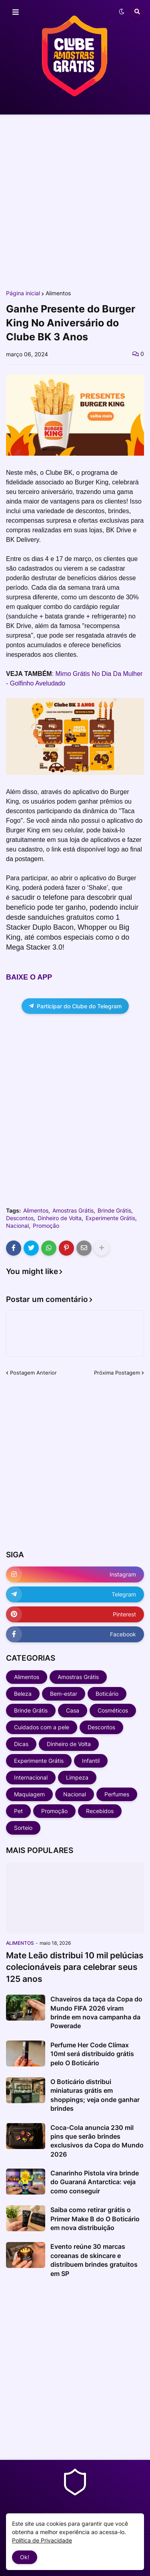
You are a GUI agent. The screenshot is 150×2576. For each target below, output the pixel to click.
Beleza (23, 1693)
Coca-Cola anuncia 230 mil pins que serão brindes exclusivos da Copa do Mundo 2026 (97, 2141)
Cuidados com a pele (41, 1727)
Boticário (107, 1693)
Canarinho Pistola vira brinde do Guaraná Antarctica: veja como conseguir (94, 2182)
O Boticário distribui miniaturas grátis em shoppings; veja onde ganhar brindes (95, 2095)
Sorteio (23, 1827)
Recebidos (100, 1811)
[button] (15, 12)
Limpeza (77, 1777)
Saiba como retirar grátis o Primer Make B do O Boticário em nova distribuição (95, 2219)
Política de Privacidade (42, 2540)
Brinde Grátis (114, 1210)
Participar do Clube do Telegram (75, 1006)
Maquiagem (29, 1794)
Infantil (91, 1760)
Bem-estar (63, 1693)
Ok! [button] (24, 2557)
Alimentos (58, 293)
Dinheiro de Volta (60, 1218)
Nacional (17, 1226)
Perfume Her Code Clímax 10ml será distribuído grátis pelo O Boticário (92, 2054)
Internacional (31, 1777)
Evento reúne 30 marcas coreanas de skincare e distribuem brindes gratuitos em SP (94, 2259)
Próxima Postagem (117, 1372)
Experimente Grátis (110, 1218)
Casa (72, 1710)
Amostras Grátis (73, 1210)
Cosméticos (113, 1710)
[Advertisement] (75, 202)
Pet (18, 1811)
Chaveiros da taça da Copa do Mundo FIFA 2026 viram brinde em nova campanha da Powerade (96, 2012)
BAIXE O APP (29, 977)
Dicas (21, 1743)
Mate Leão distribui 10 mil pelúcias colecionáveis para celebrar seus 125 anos (75, 1967)
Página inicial (23, 293)
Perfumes (116, 1794)
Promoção (46, 1226)
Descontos (20, 1218)
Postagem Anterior (33, 1372)
